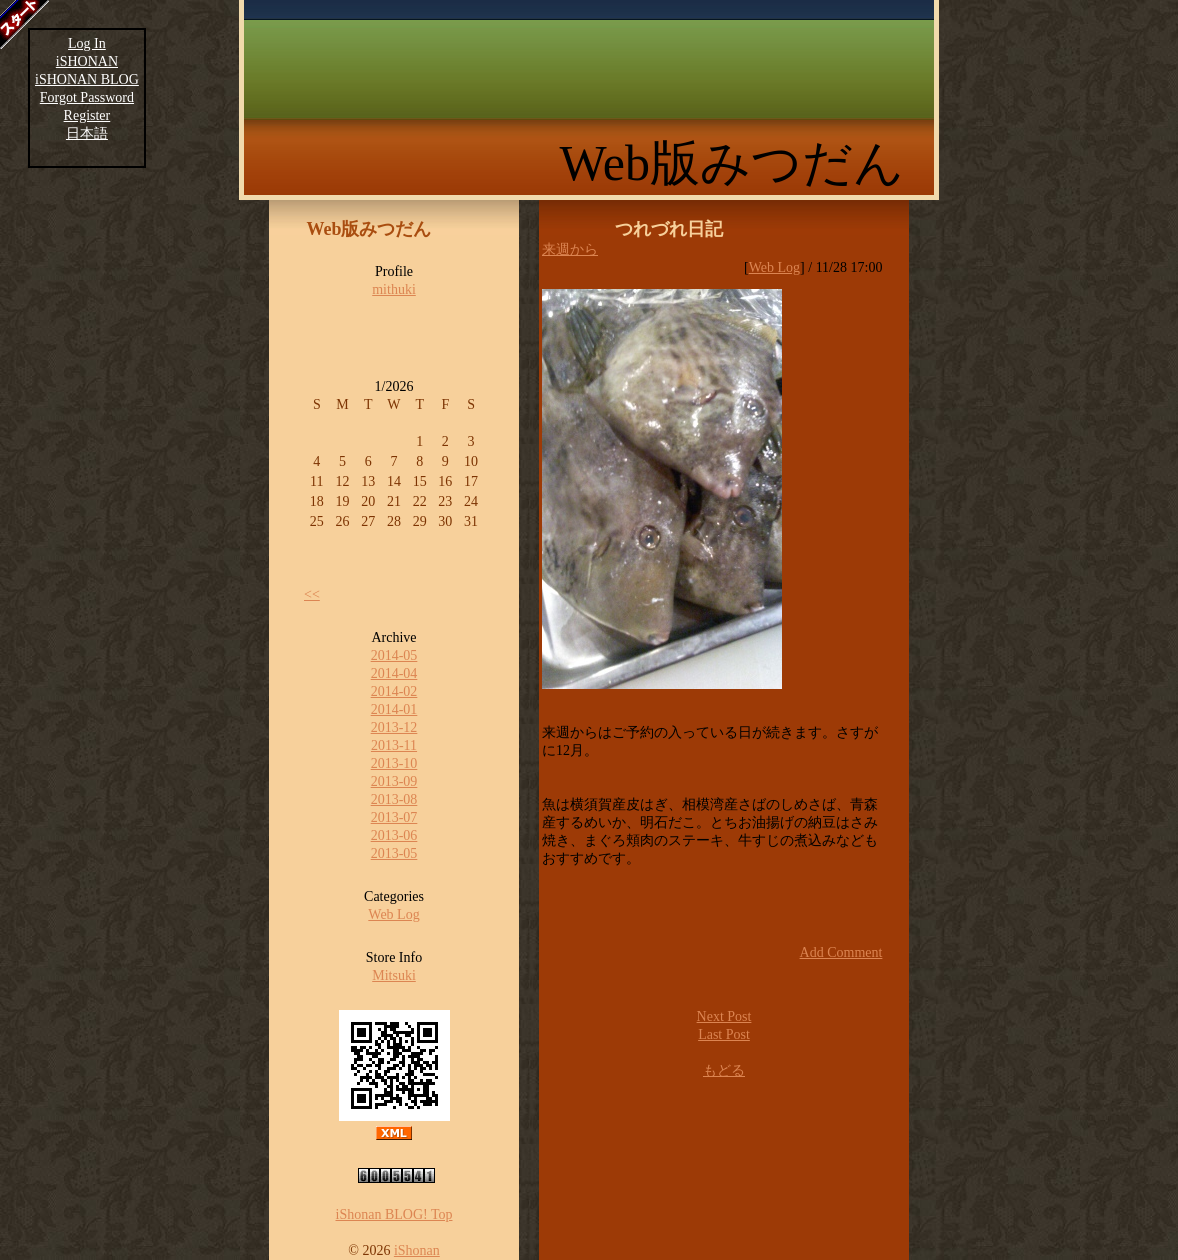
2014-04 (394, 673)
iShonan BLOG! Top (394, 1214)
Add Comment (841, 952)
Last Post (724, 1034)
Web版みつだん (732, 163)
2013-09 (394, 781)
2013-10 (394, 763)
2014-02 (394, 691)
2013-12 (394, 727)
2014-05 (394, 655)
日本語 (87, 133)
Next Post (724, 1016)
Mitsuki (394, 975)
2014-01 (394, 709)
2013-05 (394, 853)
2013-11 (394, 745)
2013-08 (394, 799)
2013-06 (394, 835)
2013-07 (394, 817)
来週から (570, 249)
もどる (724, 1070)
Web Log (393, 914)
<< (312, 594)
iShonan (417, 1250)
